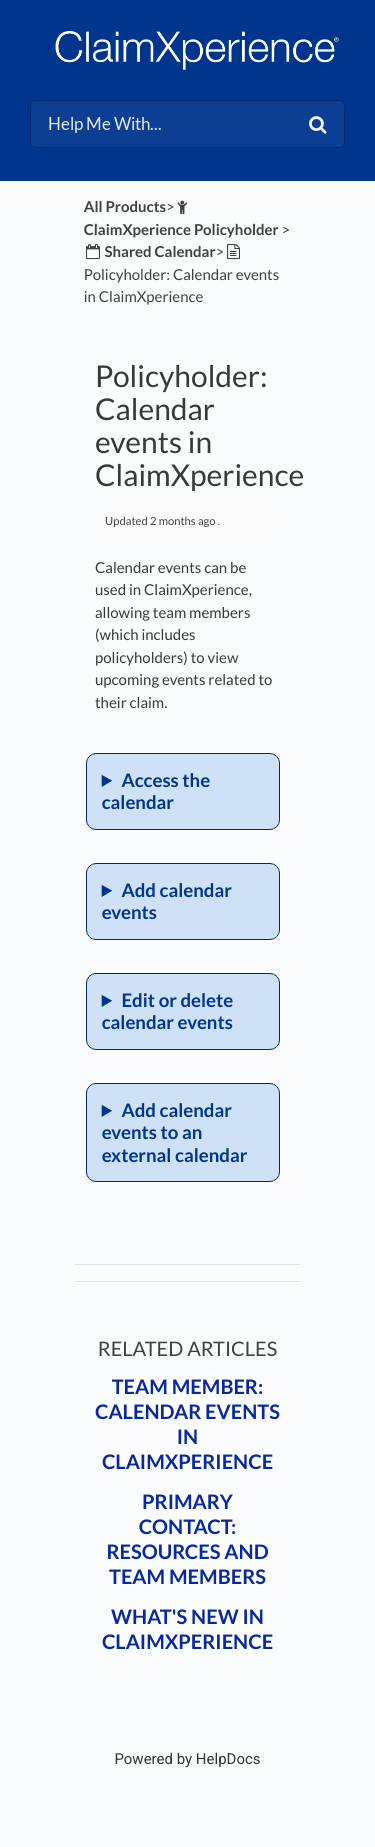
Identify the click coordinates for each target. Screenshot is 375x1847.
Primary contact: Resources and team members (187, 1539)
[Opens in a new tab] (187, 1759)
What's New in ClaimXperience (187, 1629)
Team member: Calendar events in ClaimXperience (187, 1424)
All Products (125, 207)
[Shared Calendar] (150, 252)
